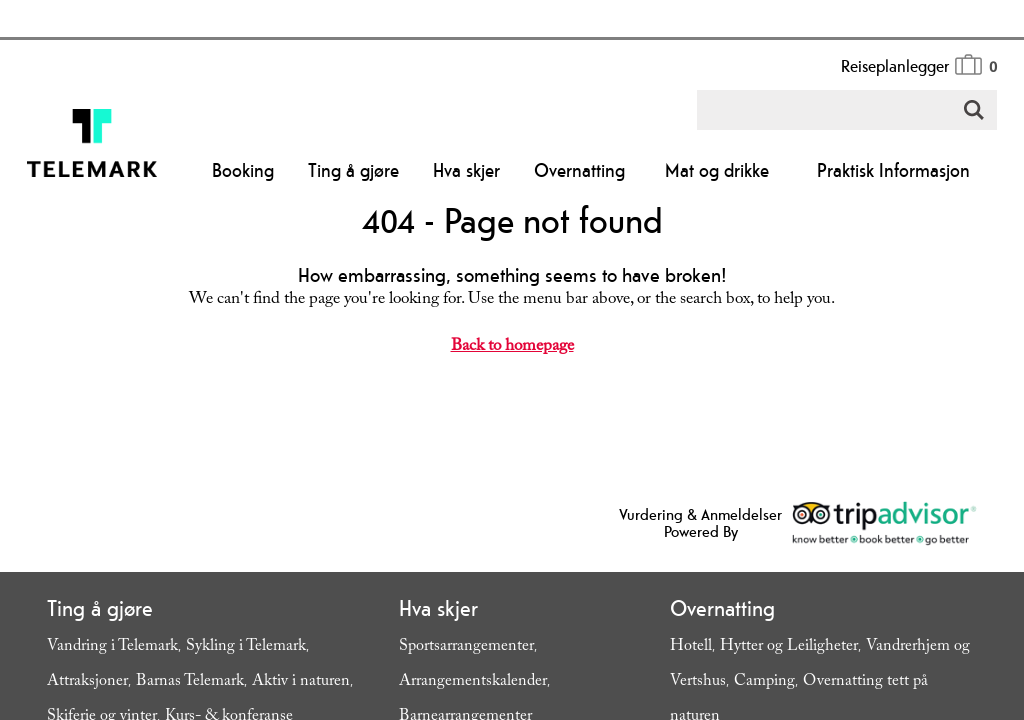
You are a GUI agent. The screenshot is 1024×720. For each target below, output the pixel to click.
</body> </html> (512, 360)
